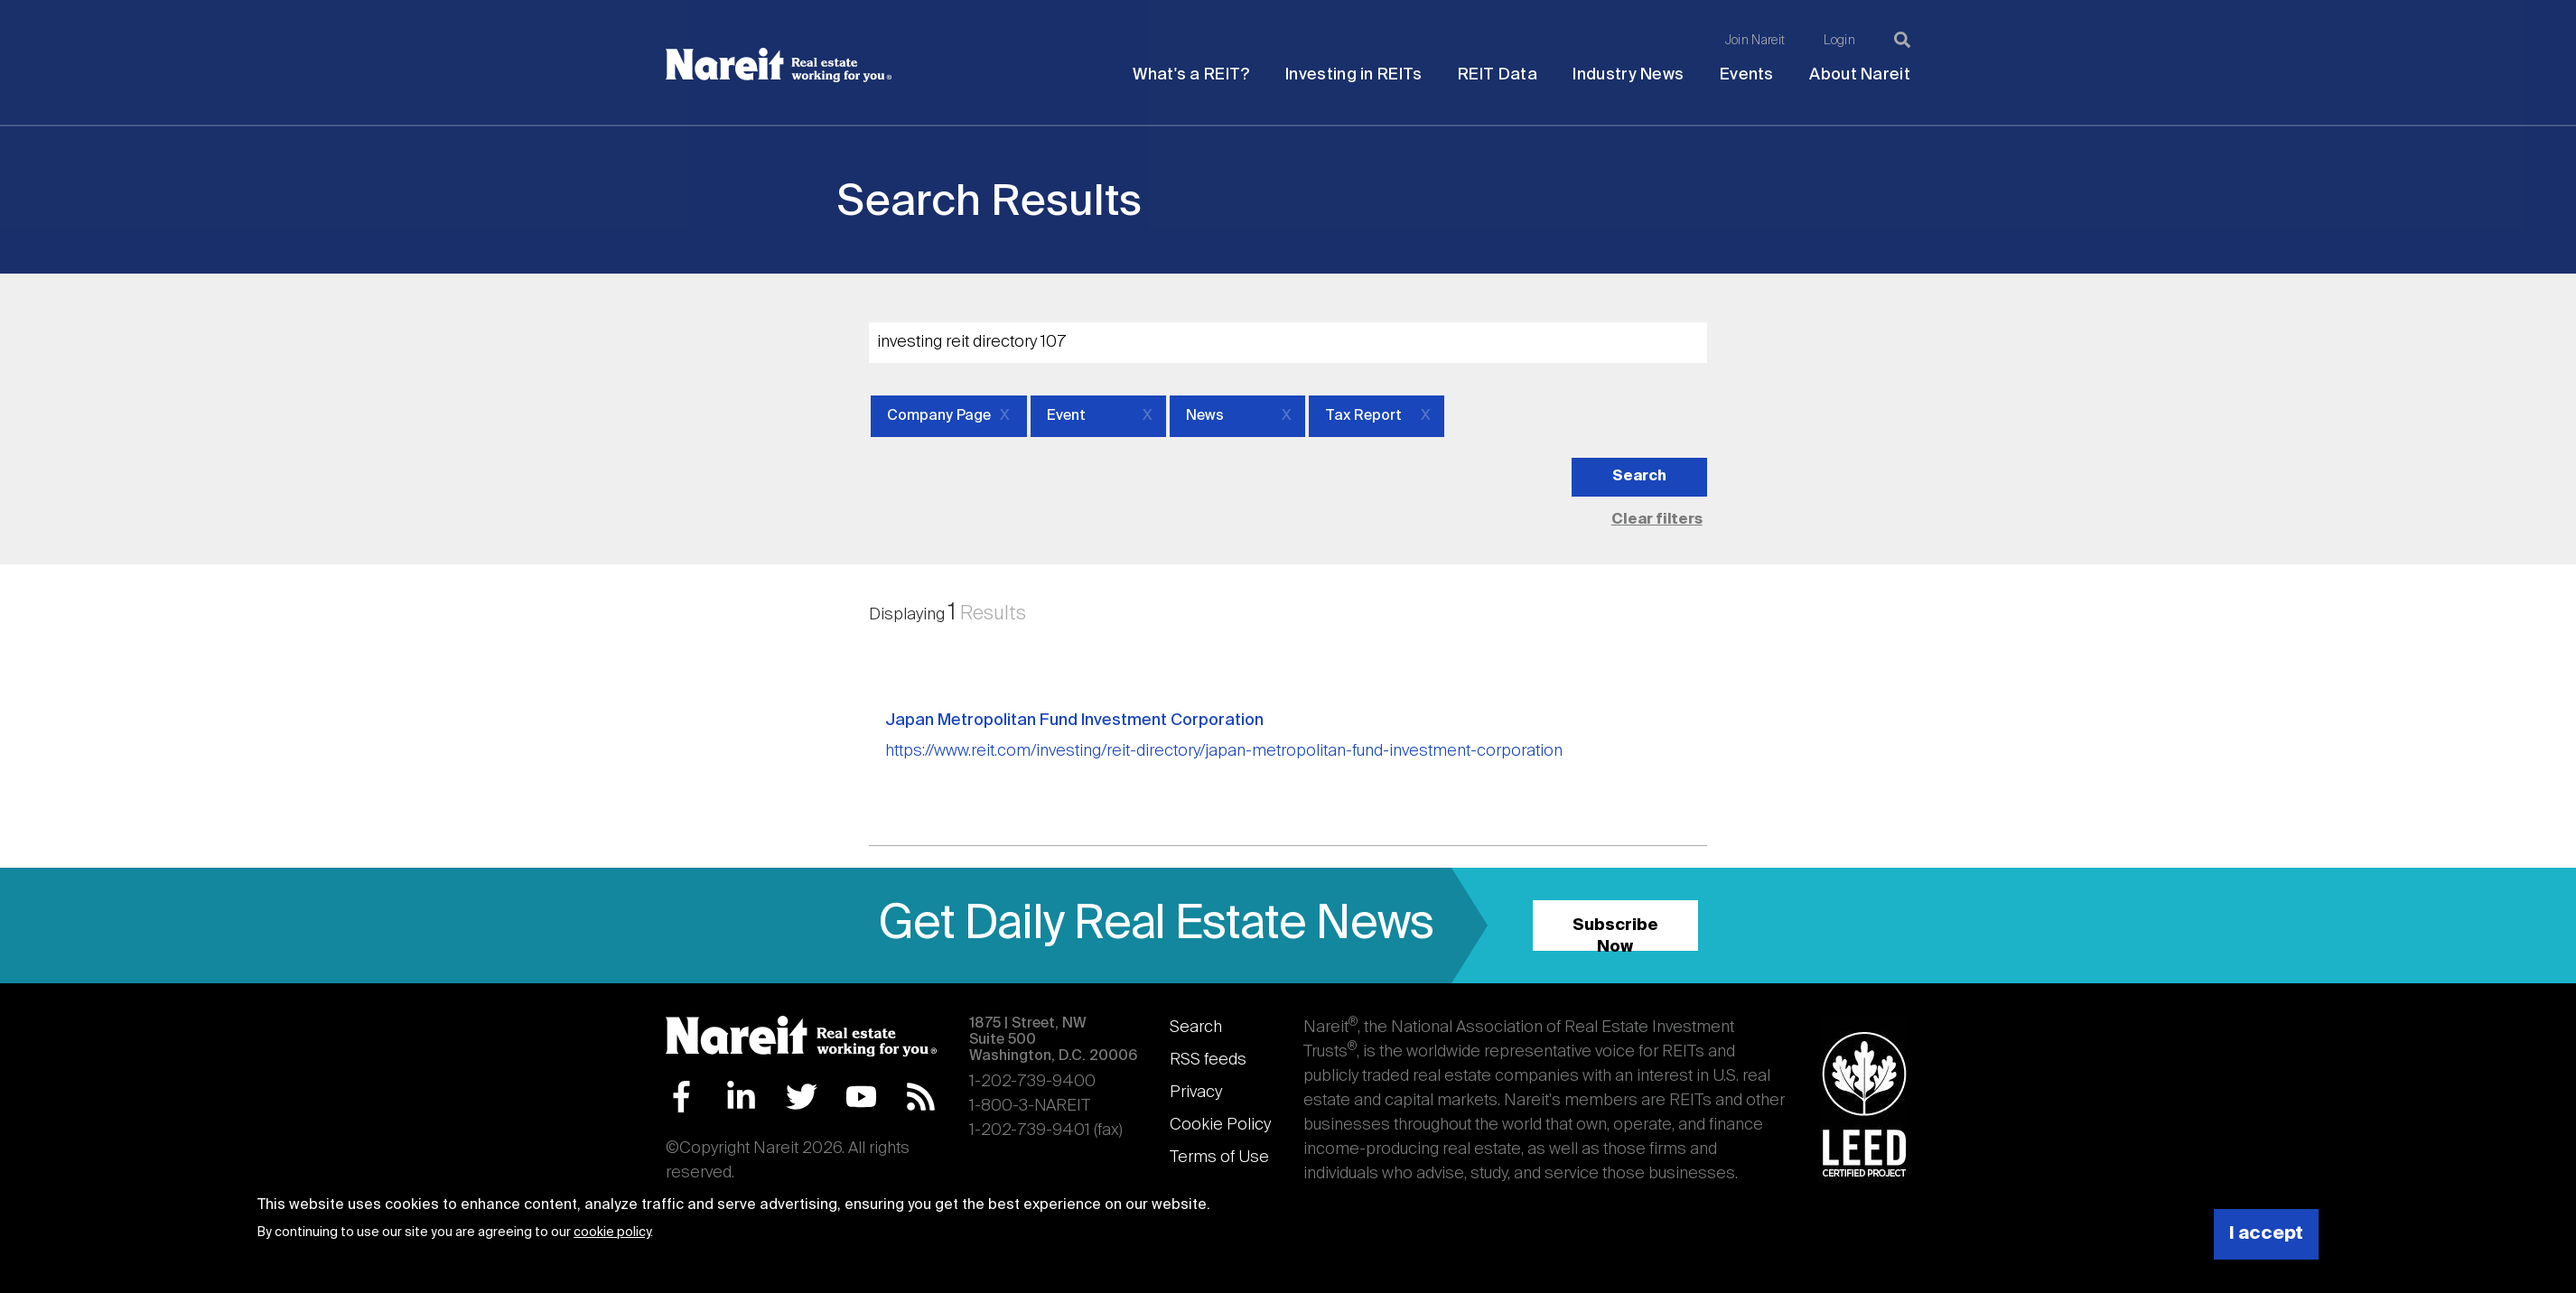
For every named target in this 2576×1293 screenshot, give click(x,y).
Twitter (801, 1096)
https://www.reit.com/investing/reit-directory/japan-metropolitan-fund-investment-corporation (1224, 751)
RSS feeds (1208, 1060)
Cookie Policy (1220, 1125)
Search (1196, 1027)
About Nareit (1859, 75)
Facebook (681, 1096)
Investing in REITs (1353, 75)
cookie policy (612, 1232)
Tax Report (1363, 416)
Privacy (1196, 1092)
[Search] (1902, 40)
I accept (2266, 1233)
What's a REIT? (1191, 75)
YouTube (861, 1096)
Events (1747, 75)
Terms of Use (1219, 1157)
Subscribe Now (1615, 934)
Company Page (939, 416)
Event (1066, 416)
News (1205, 416)
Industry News (1628, 75)
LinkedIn (741, 1096)
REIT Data (1497, 75)
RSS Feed (921, 1096)
